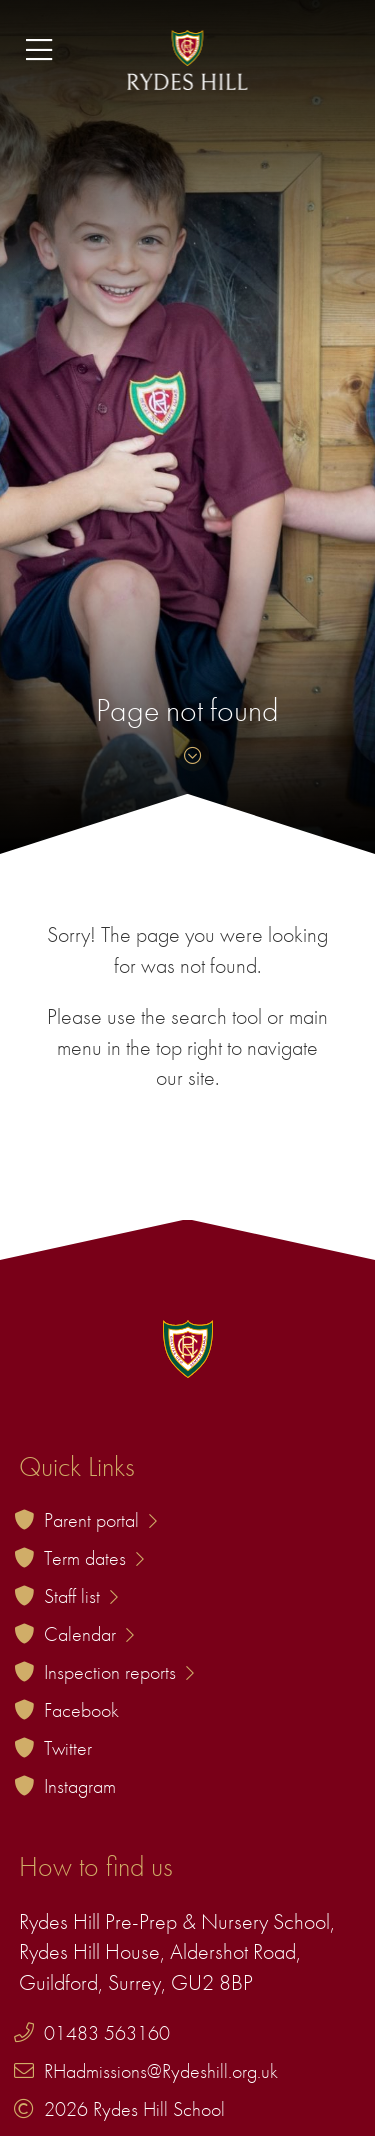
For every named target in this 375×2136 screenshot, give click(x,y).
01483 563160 (107, 2033)
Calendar (89, 1634)
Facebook (81, 1710)
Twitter (68, 1748)
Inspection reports (119, 1672)
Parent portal (100, 1520)
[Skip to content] (188, 755)
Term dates (94, 1558)
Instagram (80, 1786)
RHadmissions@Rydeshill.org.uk (161, 2071)
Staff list (81, 1596)
